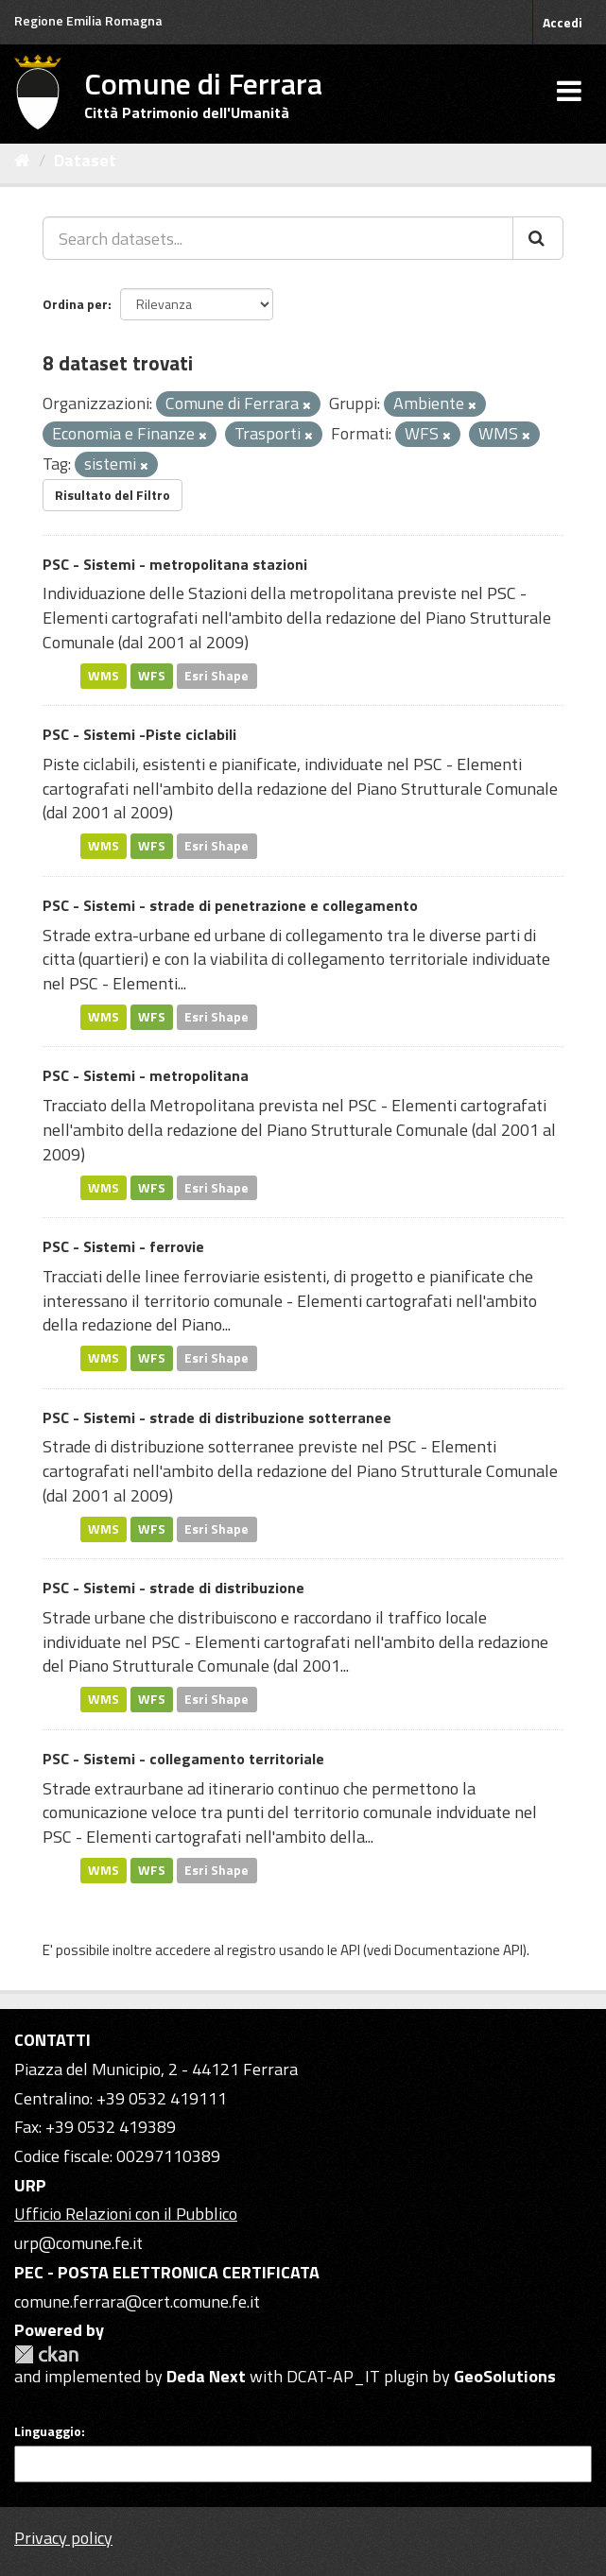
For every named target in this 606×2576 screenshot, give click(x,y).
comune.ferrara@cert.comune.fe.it (137, 2301)
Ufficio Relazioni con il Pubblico (125, 2213)
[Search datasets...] (278, 238)
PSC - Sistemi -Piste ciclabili (139, 734)
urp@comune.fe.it (78, 2243)
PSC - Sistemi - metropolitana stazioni (175, 564)
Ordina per (75, 304)
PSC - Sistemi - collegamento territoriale (183, 1758)
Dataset (85, 160)
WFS (151, 675)
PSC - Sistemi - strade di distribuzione (173, 1587)
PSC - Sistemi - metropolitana (146, 1075)
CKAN (46, 2354)
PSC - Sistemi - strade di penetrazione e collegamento (230, 905)
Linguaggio (47, 2431)
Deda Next (206, 2376)
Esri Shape (216, 675)
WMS (103, 675)
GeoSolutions (505, 2376)
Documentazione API (458, 1950)
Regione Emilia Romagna (88, 20)
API (350, 1950)
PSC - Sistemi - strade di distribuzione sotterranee (217, 1417)
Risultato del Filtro (112, 495)
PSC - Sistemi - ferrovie (123, 1246)
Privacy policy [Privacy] (63, 2537)
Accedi (562, 22)
